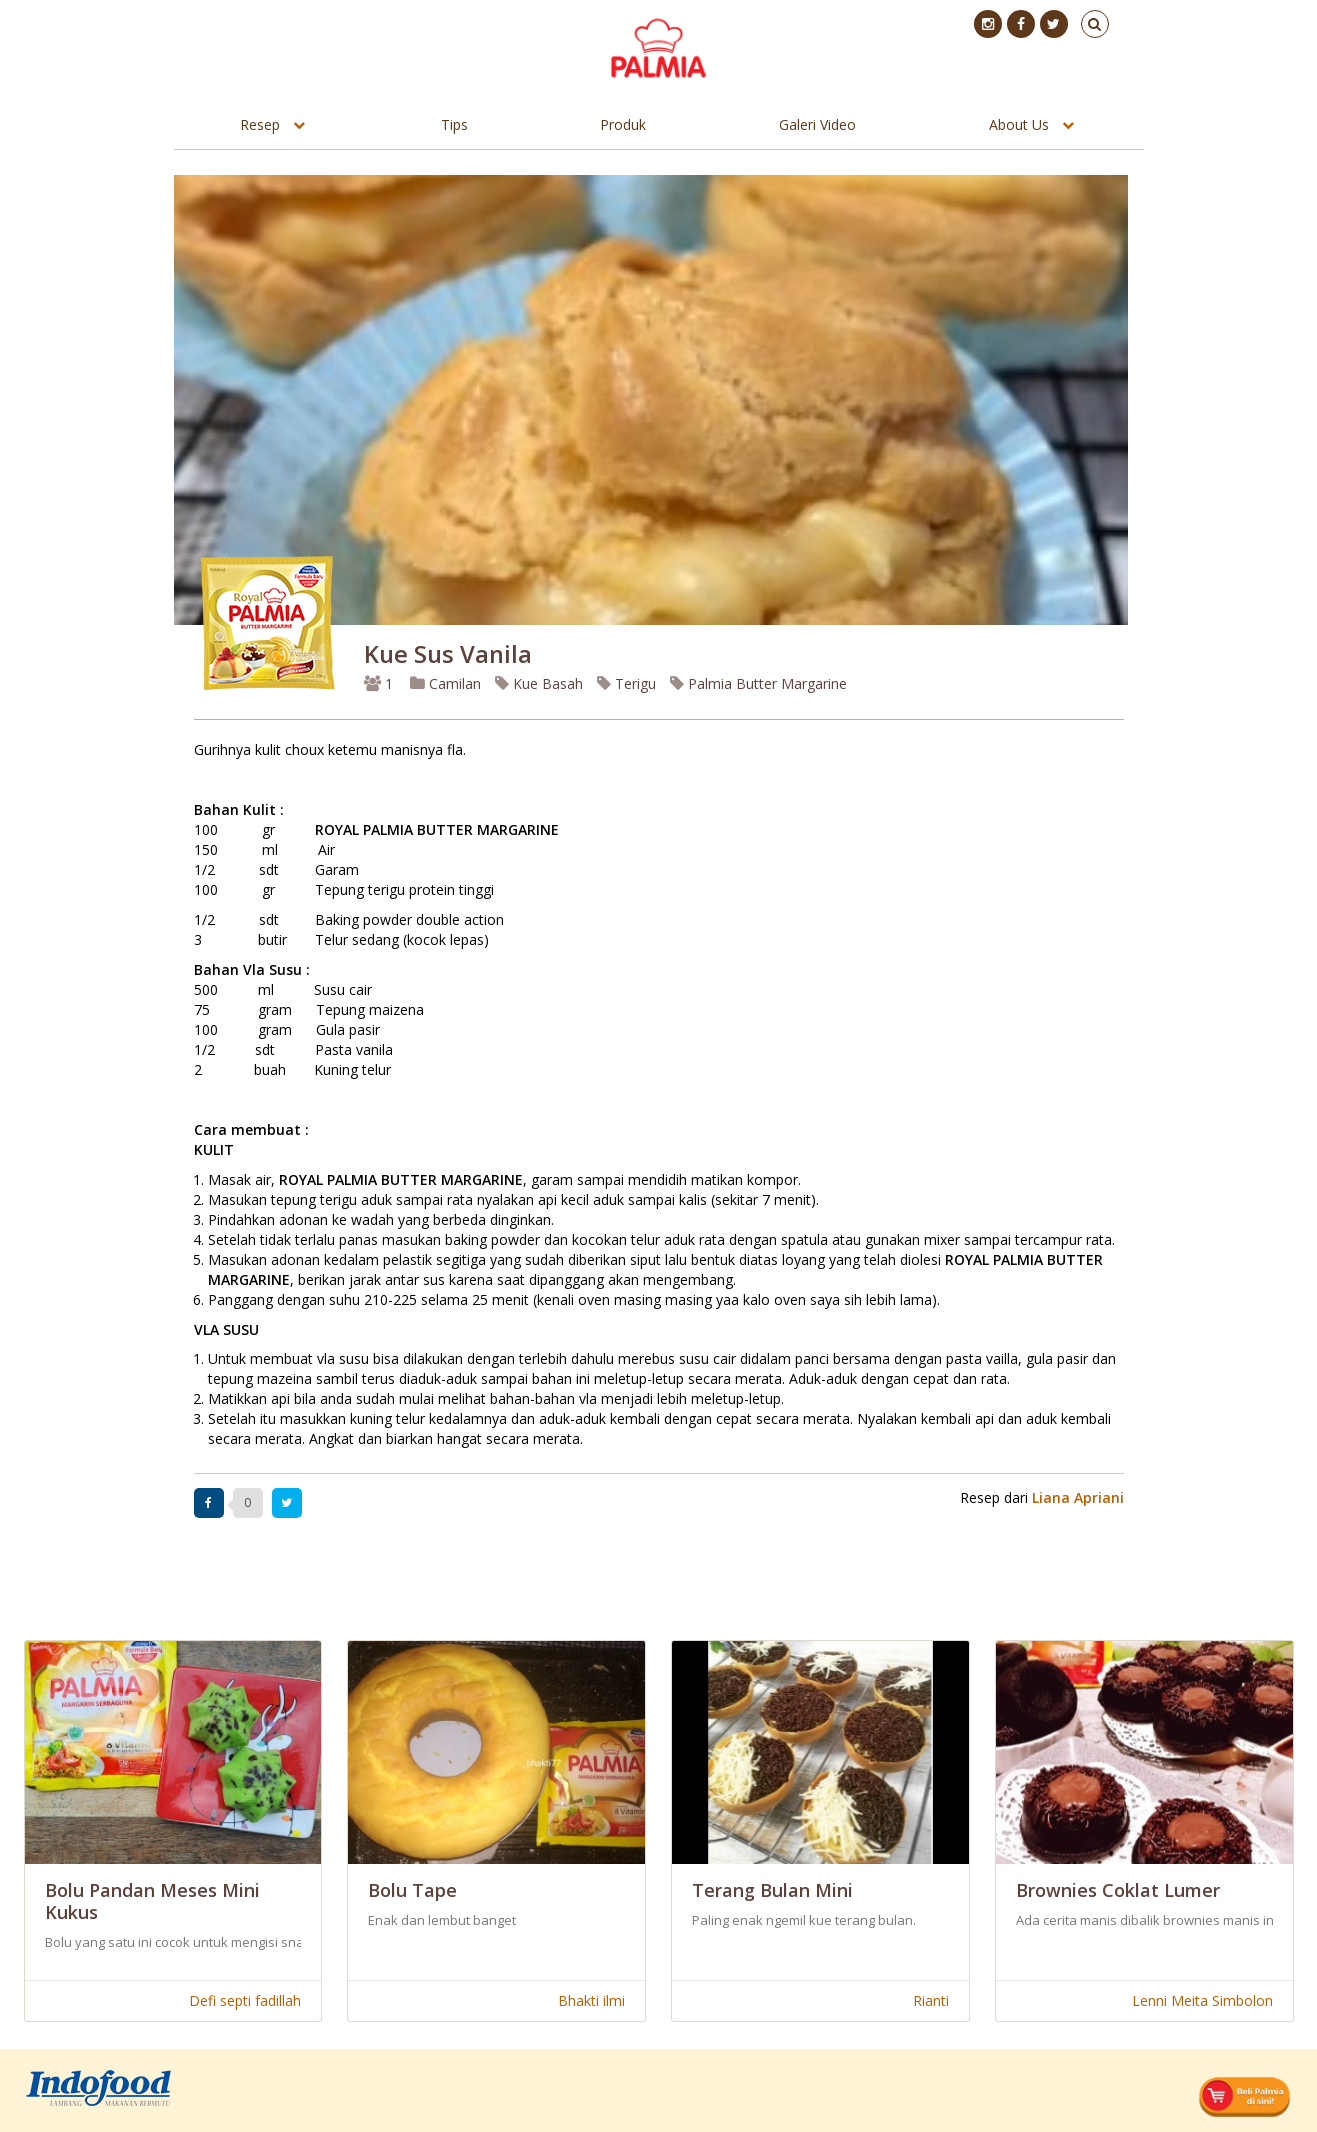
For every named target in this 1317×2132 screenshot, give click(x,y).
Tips (454, 124)
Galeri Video (817, 124)
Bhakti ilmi (591, 2000)
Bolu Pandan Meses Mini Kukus (152, 1901)
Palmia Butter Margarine (758, 683)
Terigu (626, 683)
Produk (623, 124)
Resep (260, 124)
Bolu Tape (412, 1890)
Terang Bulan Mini (772, 1890)
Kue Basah (539, 683)
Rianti (931, 2000)
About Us (1019, 124)
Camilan (445, 683)
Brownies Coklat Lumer (1118, 1890)
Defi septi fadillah (245, 2000)
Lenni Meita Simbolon (1202, 2000)
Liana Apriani (1078, 1497)
